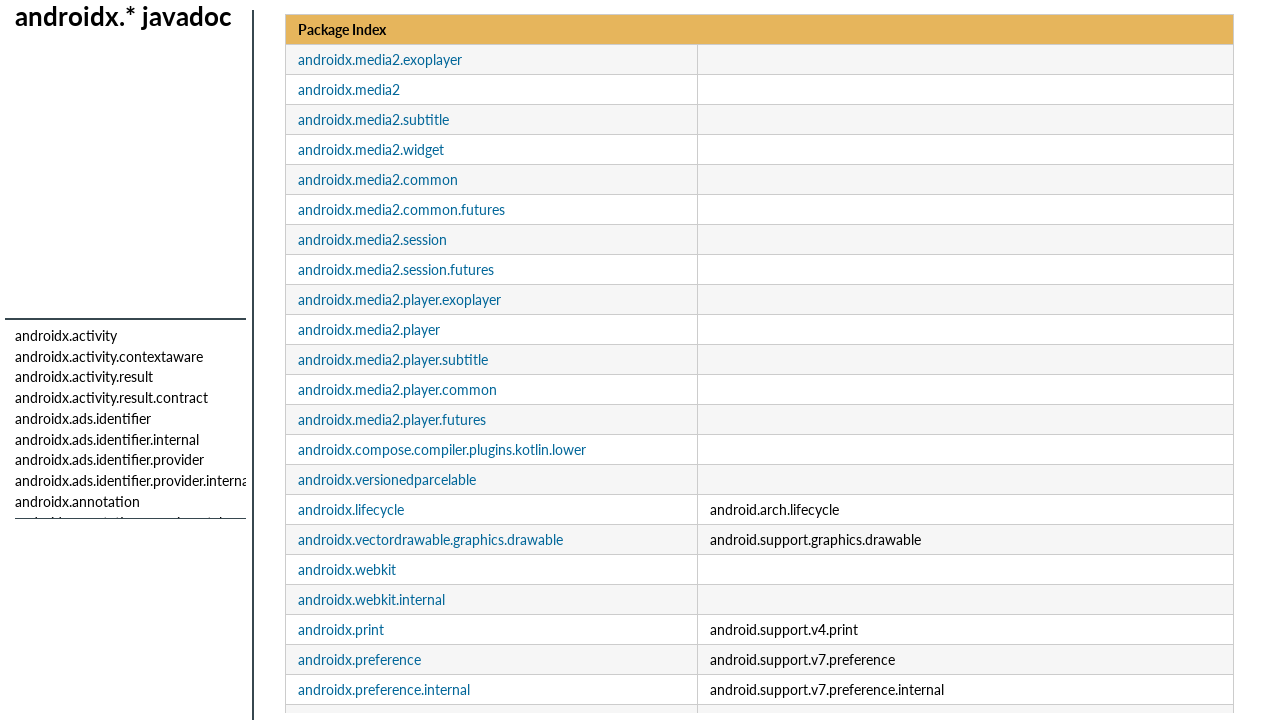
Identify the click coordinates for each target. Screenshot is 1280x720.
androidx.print (341, 629)
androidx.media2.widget (371, 149)
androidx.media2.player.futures (392, 419)
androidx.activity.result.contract (111, 397)
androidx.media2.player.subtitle (393, 359)
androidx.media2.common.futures (401, 209)
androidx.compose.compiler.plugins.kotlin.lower (442, 449)
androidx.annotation (77, 501)
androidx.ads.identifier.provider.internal (133, 480)
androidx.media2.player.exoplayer (399, 299)
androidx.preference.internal (384, 689)
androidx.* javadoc (123, 16)
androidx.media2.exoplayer (380, 59)
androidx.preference (359, 659)
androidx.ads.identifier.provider (109, 459)
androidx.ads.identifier (83, 418)
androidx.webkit (347, 569)
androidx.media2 (349, 89)
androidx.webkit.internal (371, 599)
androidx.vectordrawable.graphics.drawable (430, 539)
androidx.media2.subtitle (373, 119)
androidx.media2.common (378, 179)
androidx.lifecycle (351, 509)
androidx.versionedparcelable (387, 479)
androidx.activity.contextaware (109, 356)
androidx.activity (66, 335)
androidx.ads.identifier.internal (107, 439)
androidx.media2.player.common (397, 389)
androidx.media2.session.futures (396, 269)
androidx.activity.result (84, 376)
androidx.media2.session (372, 239)
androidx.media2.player (369, 329)
